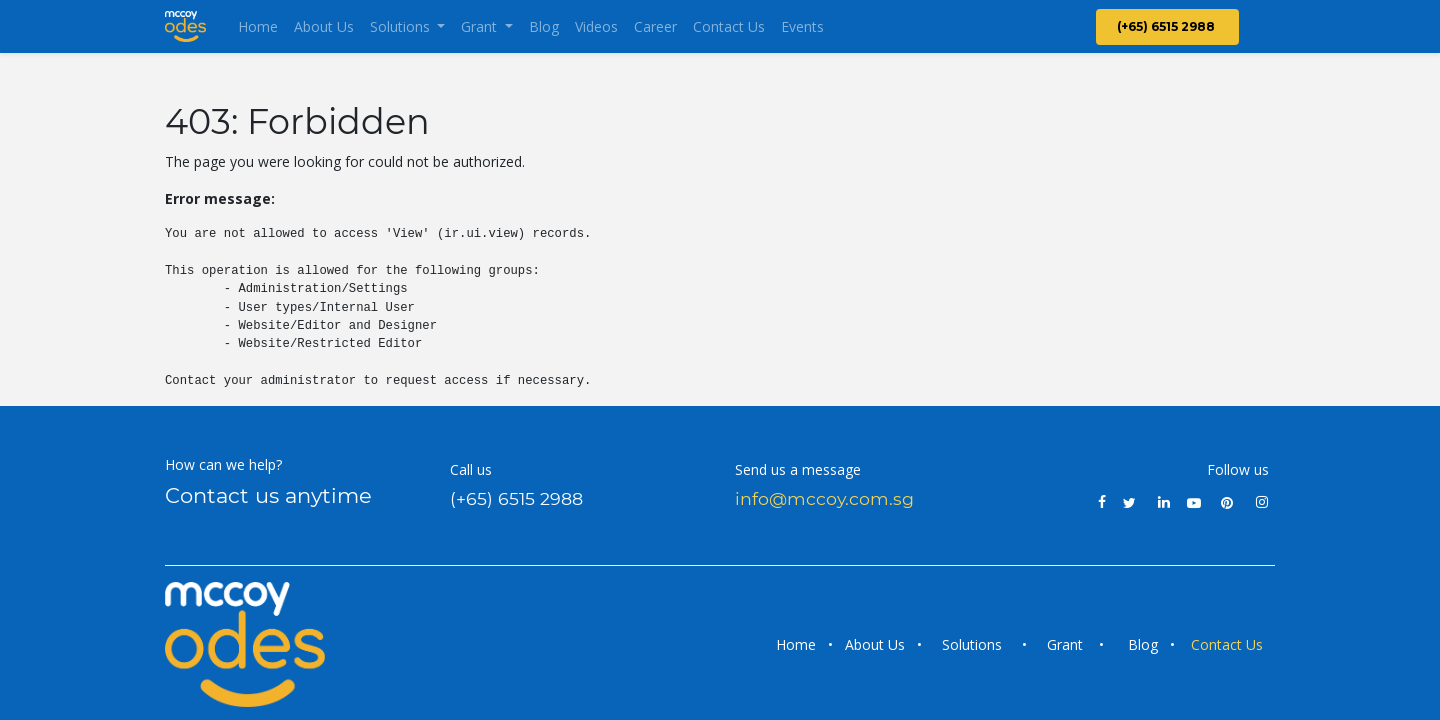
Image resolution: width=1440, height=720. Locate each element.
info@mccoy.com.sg (824, 498)
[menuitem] (258, 26)
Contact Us (1229, 644)
